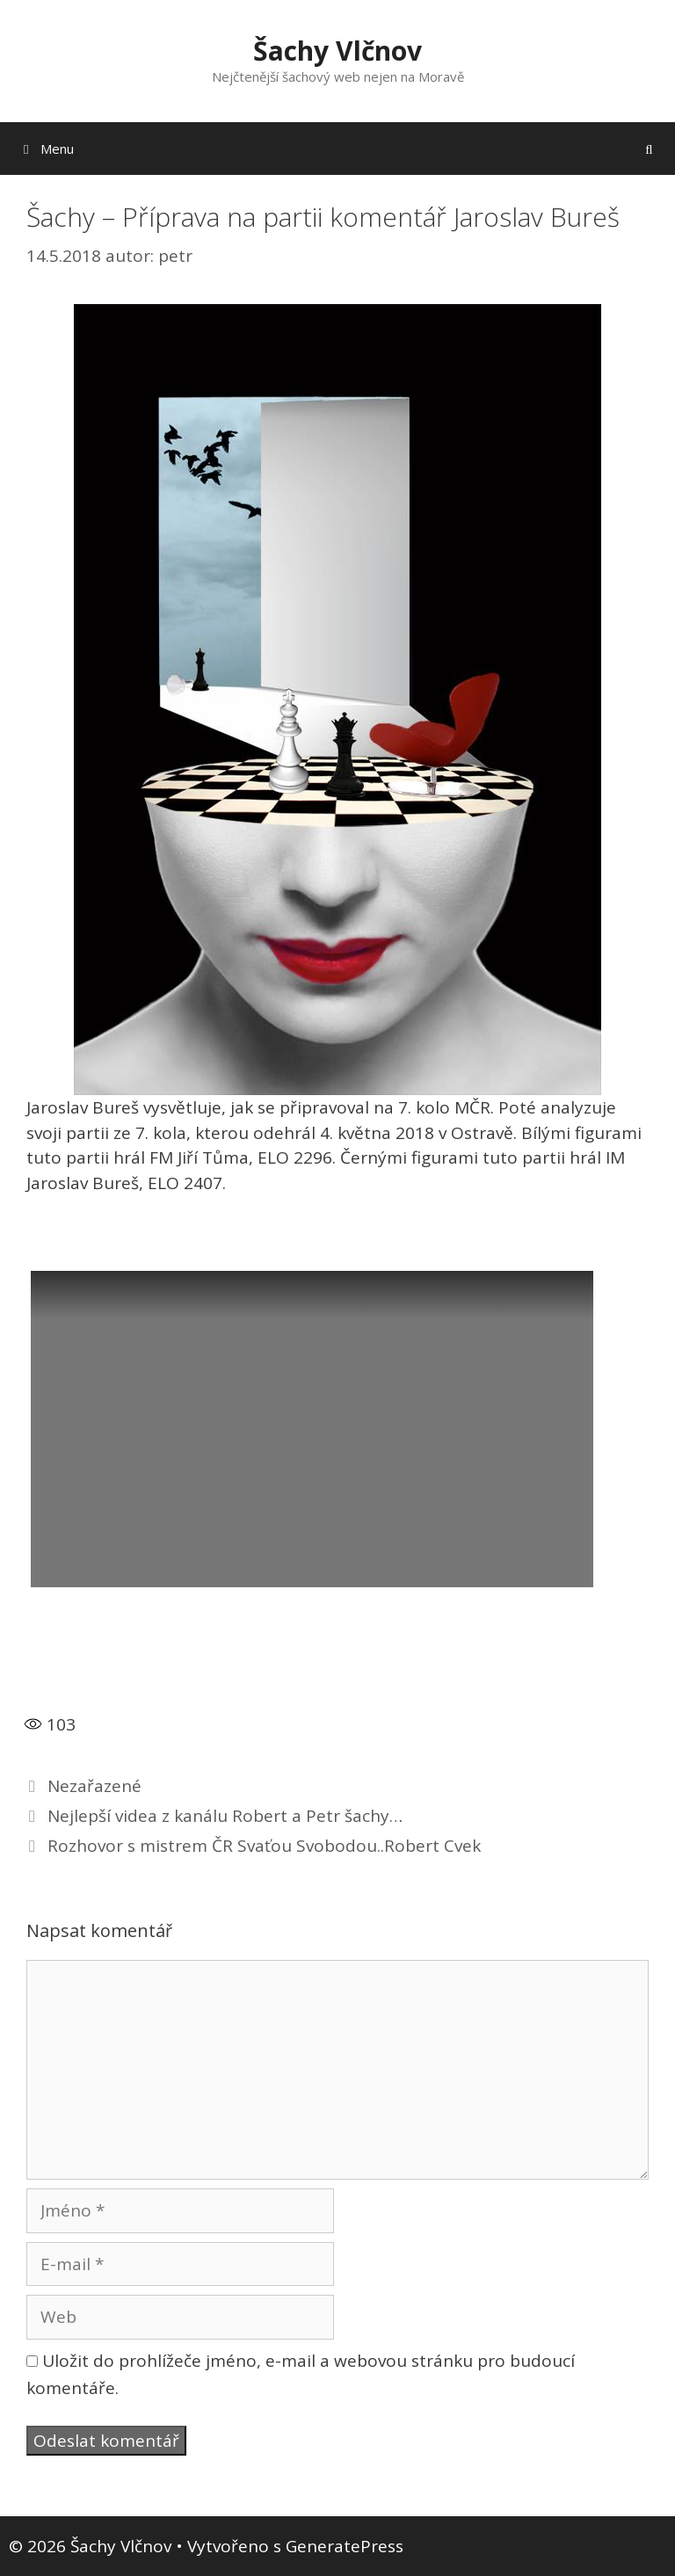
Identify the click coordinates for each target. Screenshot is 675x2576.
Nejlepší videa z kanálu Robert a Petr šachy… (225, 1815)
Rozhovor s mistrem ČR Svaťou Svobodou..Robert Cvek (264, 1845)
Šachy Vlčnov (337, 51)
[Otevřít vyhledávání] (649, 148)
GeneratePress (344, 2546)
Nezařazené (94, 1785)
